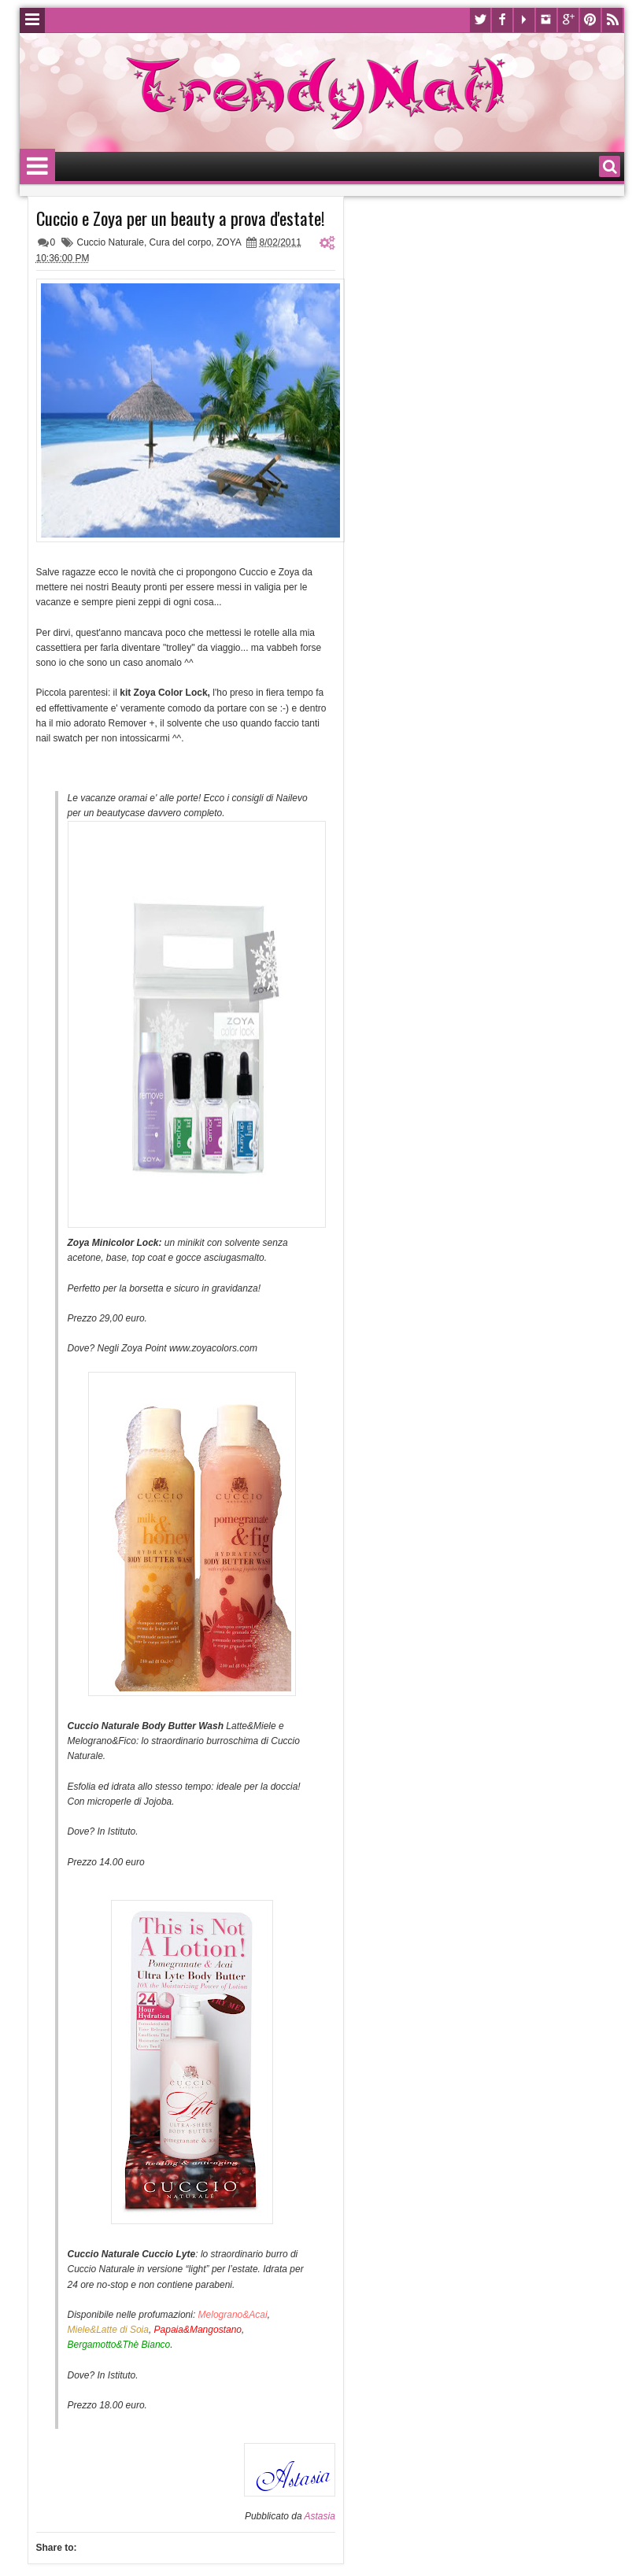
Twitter (480, 20)
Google (568, 20)
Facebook (502, 20)
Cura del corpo (181, 242)
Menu (32, 20)
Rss (612, 20)
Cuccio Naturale (110, 242)
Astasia (320, 2516)
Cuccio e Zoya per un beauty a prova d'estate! (180, 218)
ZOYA (228, 242)
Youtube (524, 20)
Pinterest (590, 20)
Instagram (546, 20)
